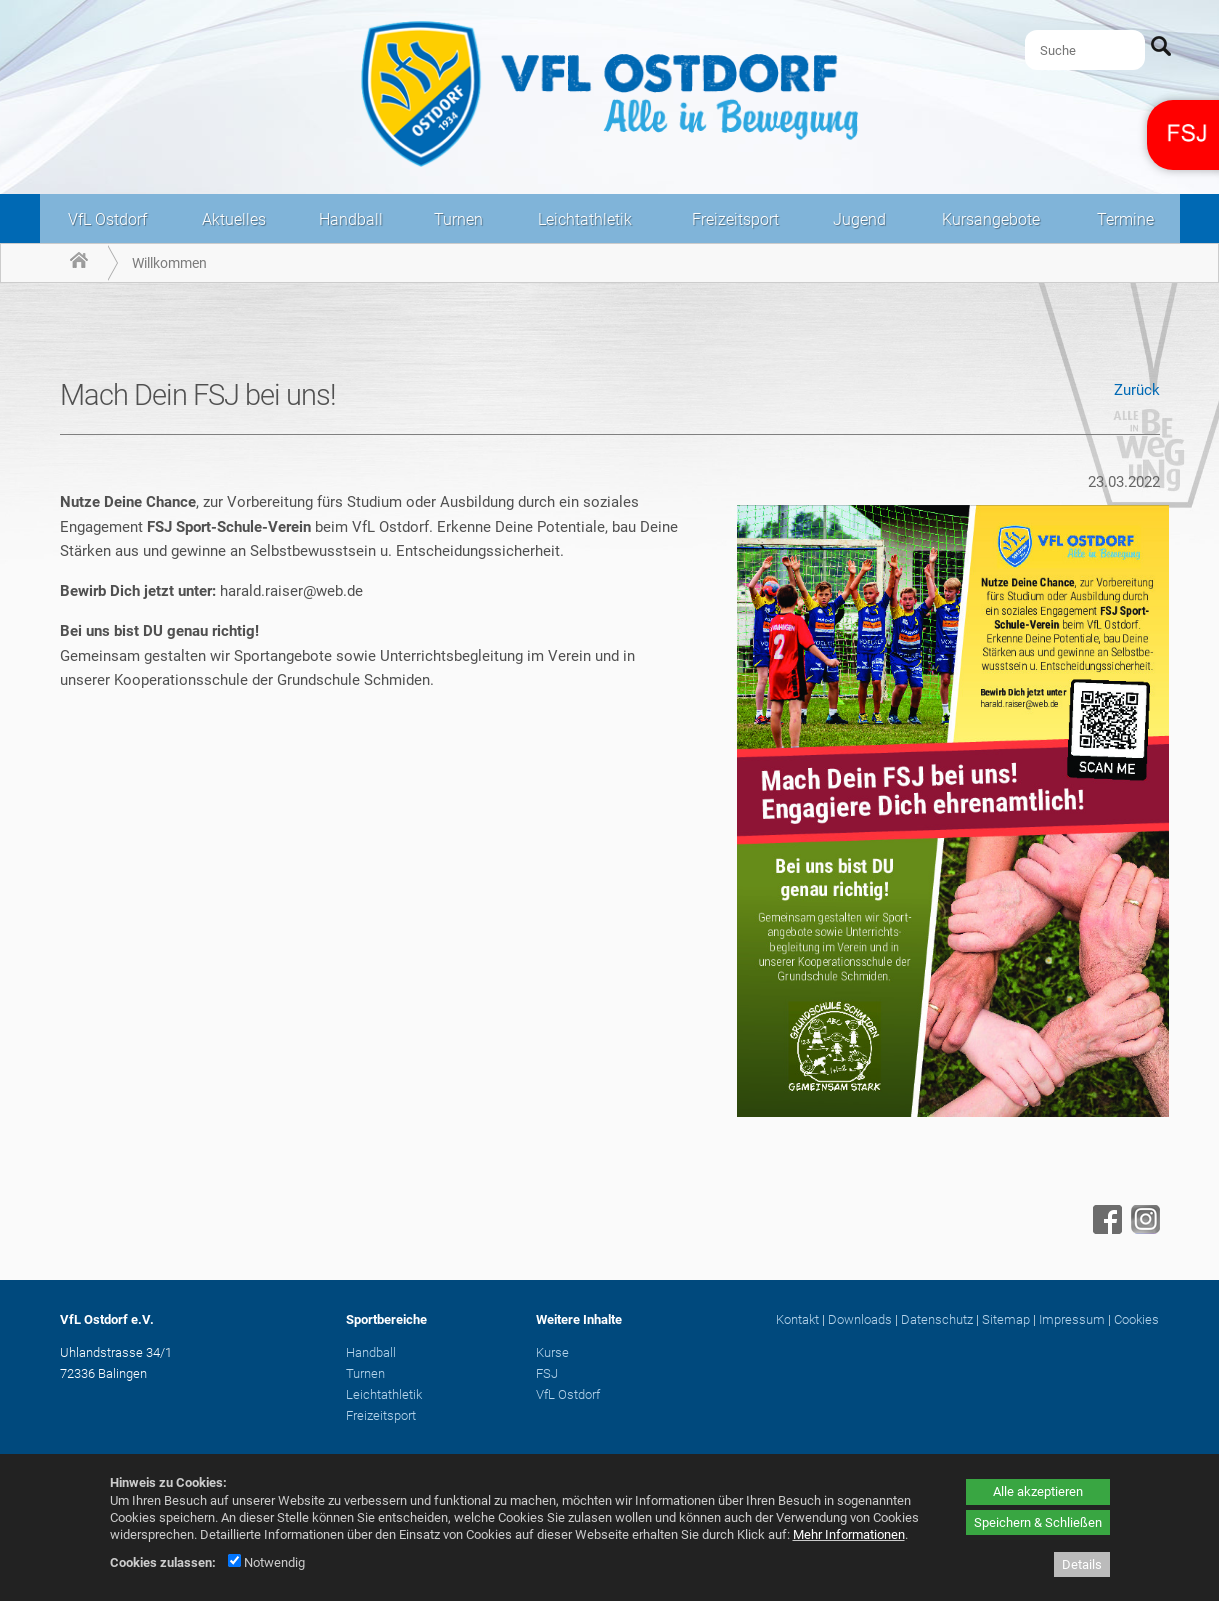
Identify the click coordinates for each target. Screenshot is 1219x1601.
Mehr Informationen (849, 1534)
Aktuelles (234, 219)
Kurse (552, 1352)
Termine (1125, 219)
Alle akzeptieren (1038, 1491)
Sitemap (1006, 1319)
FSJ (547, 1373)
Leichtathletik (585, 219)
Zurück (1137, 390)
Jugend (859, 219)
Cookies (1136, 1319)
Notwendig (266, 1562)
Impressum (1072, 1319)
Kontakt (797, 1319)
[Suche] (1085, 50)
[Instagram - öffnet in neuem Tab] (1143, 1229)
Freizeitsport (735, 219)
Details (1082, 1564)
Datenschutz (937, 1319)
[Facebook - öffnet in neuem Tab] (1105, 1229)
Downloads (860, 1319)
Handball (351, 219)
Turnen (458, 219)
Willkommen (169, 263)
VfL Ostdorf (107, 219)
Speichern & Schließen (1038, 1522)
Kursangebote (991, 219)
